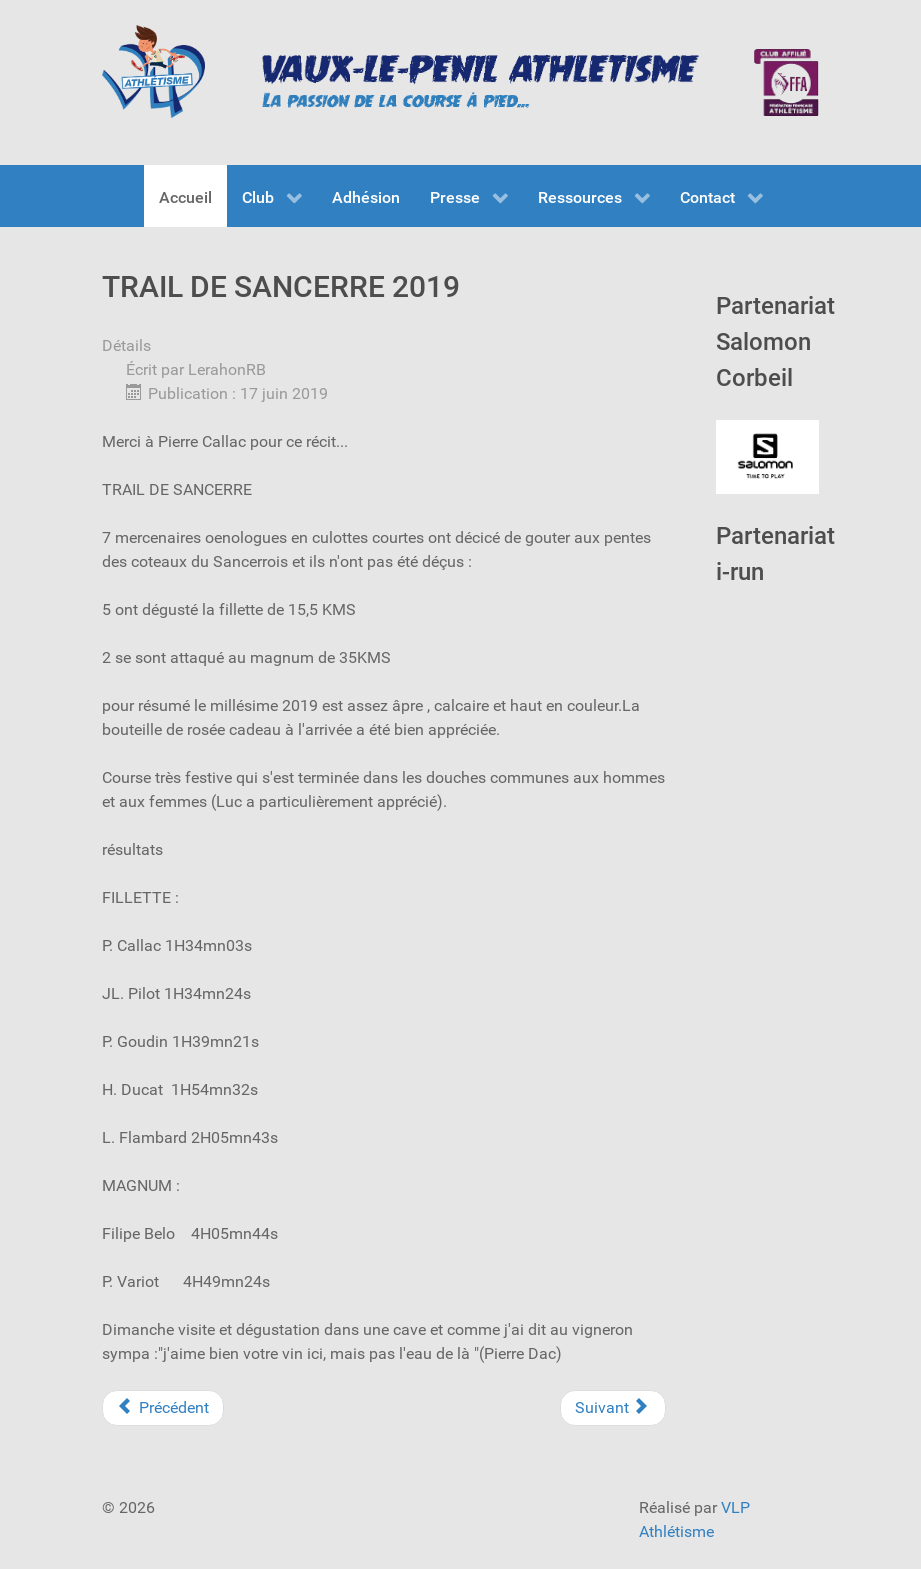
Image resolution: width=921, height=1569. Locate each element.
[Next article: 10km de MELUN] (613, 1408)
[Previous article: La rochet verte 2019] (163, 1408)
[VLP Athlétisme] (154, 71)
